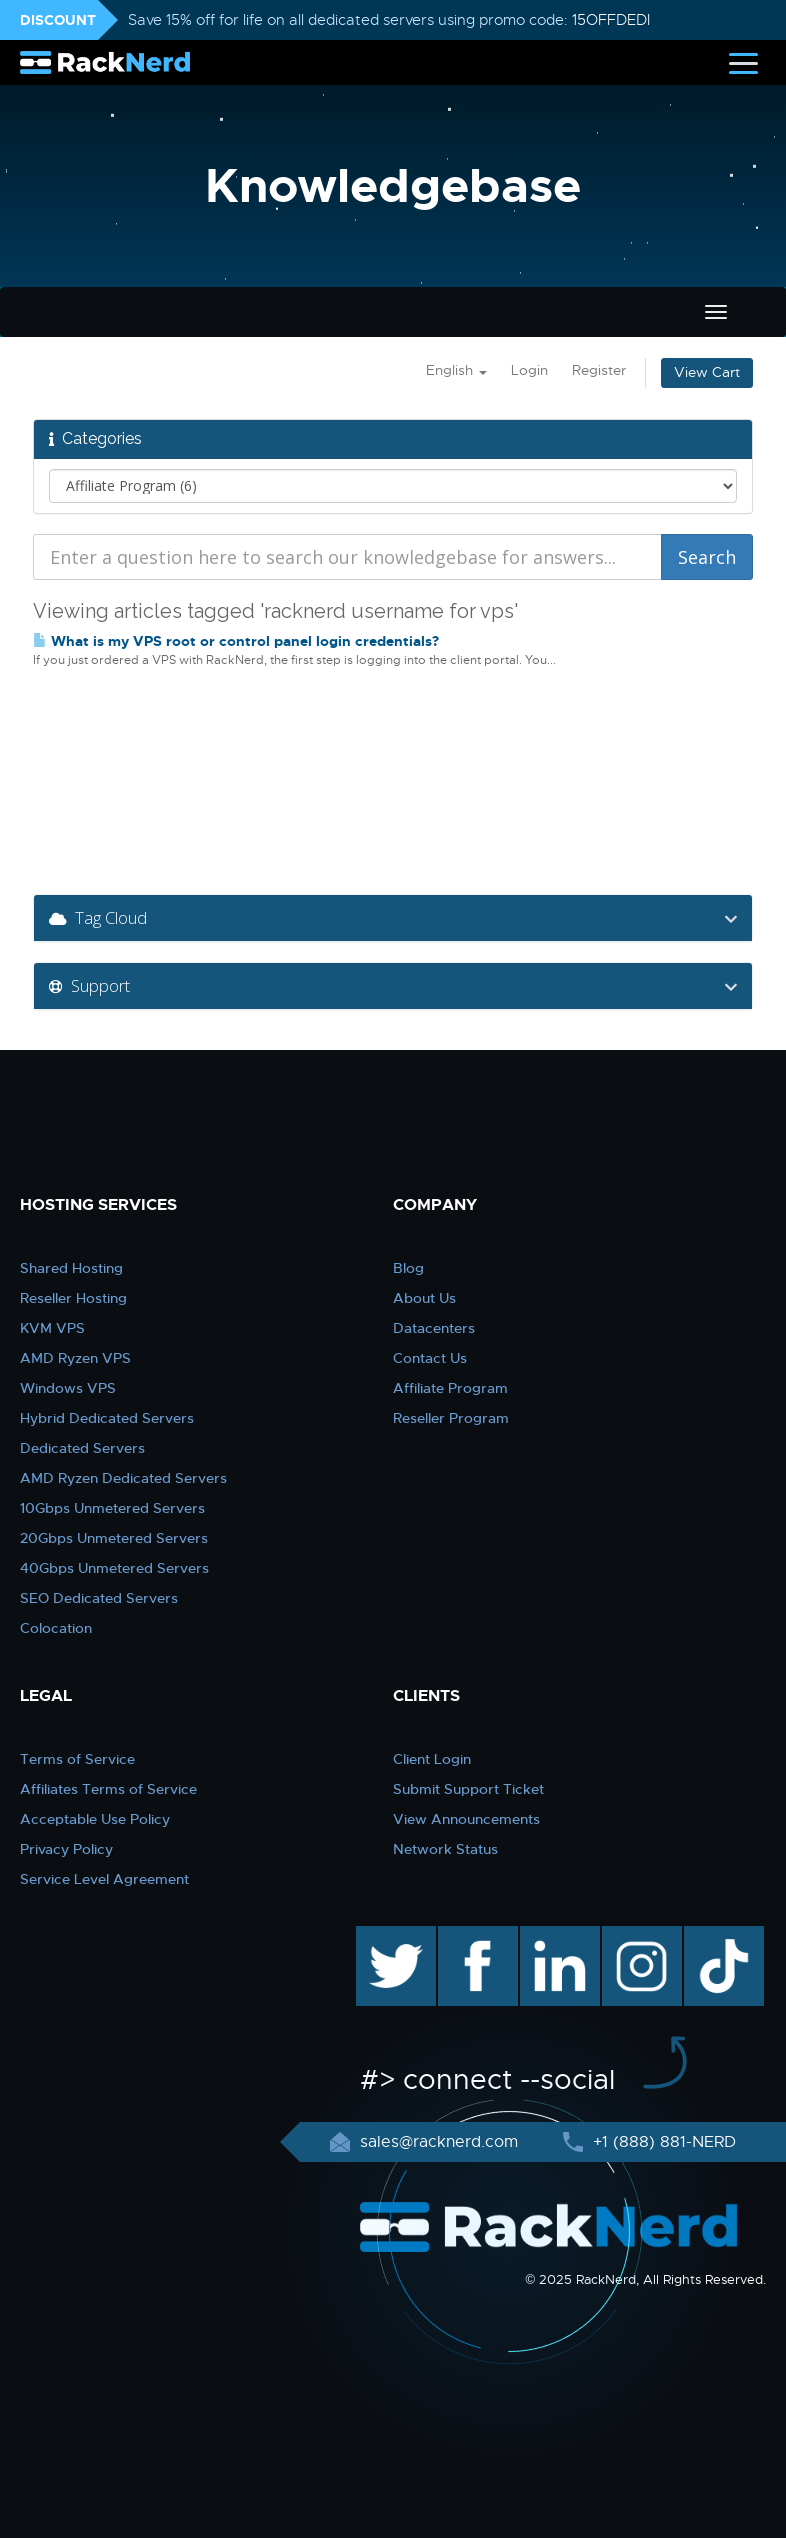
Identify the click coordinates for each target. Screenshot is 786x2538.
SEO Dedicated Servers (99, 1598)
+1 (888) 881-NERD (662, 2142)
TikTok (710, 1936)
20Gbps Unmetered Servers (114, 1538)
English (456, 370)
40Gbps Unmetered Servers (114, 1568)
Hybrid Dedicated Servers (107, 1418)
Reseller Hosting (73, 1298)
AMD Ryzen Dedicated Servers (123, 1478)
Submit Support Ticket (468, 1789)
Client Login (432, 1759)
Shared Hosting (71, 1268)
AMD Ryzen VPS (75, 1358)
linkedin (549, 1936)
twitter (381, 1936)
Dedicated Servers (82, 1448)
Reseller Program (451, 1418)
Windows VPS (68, 1388)
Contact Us (430, 1358)
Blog (408, 1268)
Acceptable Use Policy (95, 1819)
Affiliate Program (450, 1388)
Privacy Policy (66, 1849)
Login (529, 370)
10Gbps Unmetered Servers (112, 1508)
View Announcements (466, 1819)
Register (599, 370)
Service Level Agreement (104, 1879)
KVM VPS (52, 1328)
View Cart (707, 372)
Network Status (445, 1849)
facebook (474, 1936)
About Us (424, 1298)
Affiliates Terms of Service (108, 1789)
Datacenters (434, 1328)
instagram (639, 1936)
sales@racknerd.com (439, 2142)
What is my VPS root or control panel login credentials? (236, 641)
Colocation (56, 1628)
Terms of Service (77, 1759)
